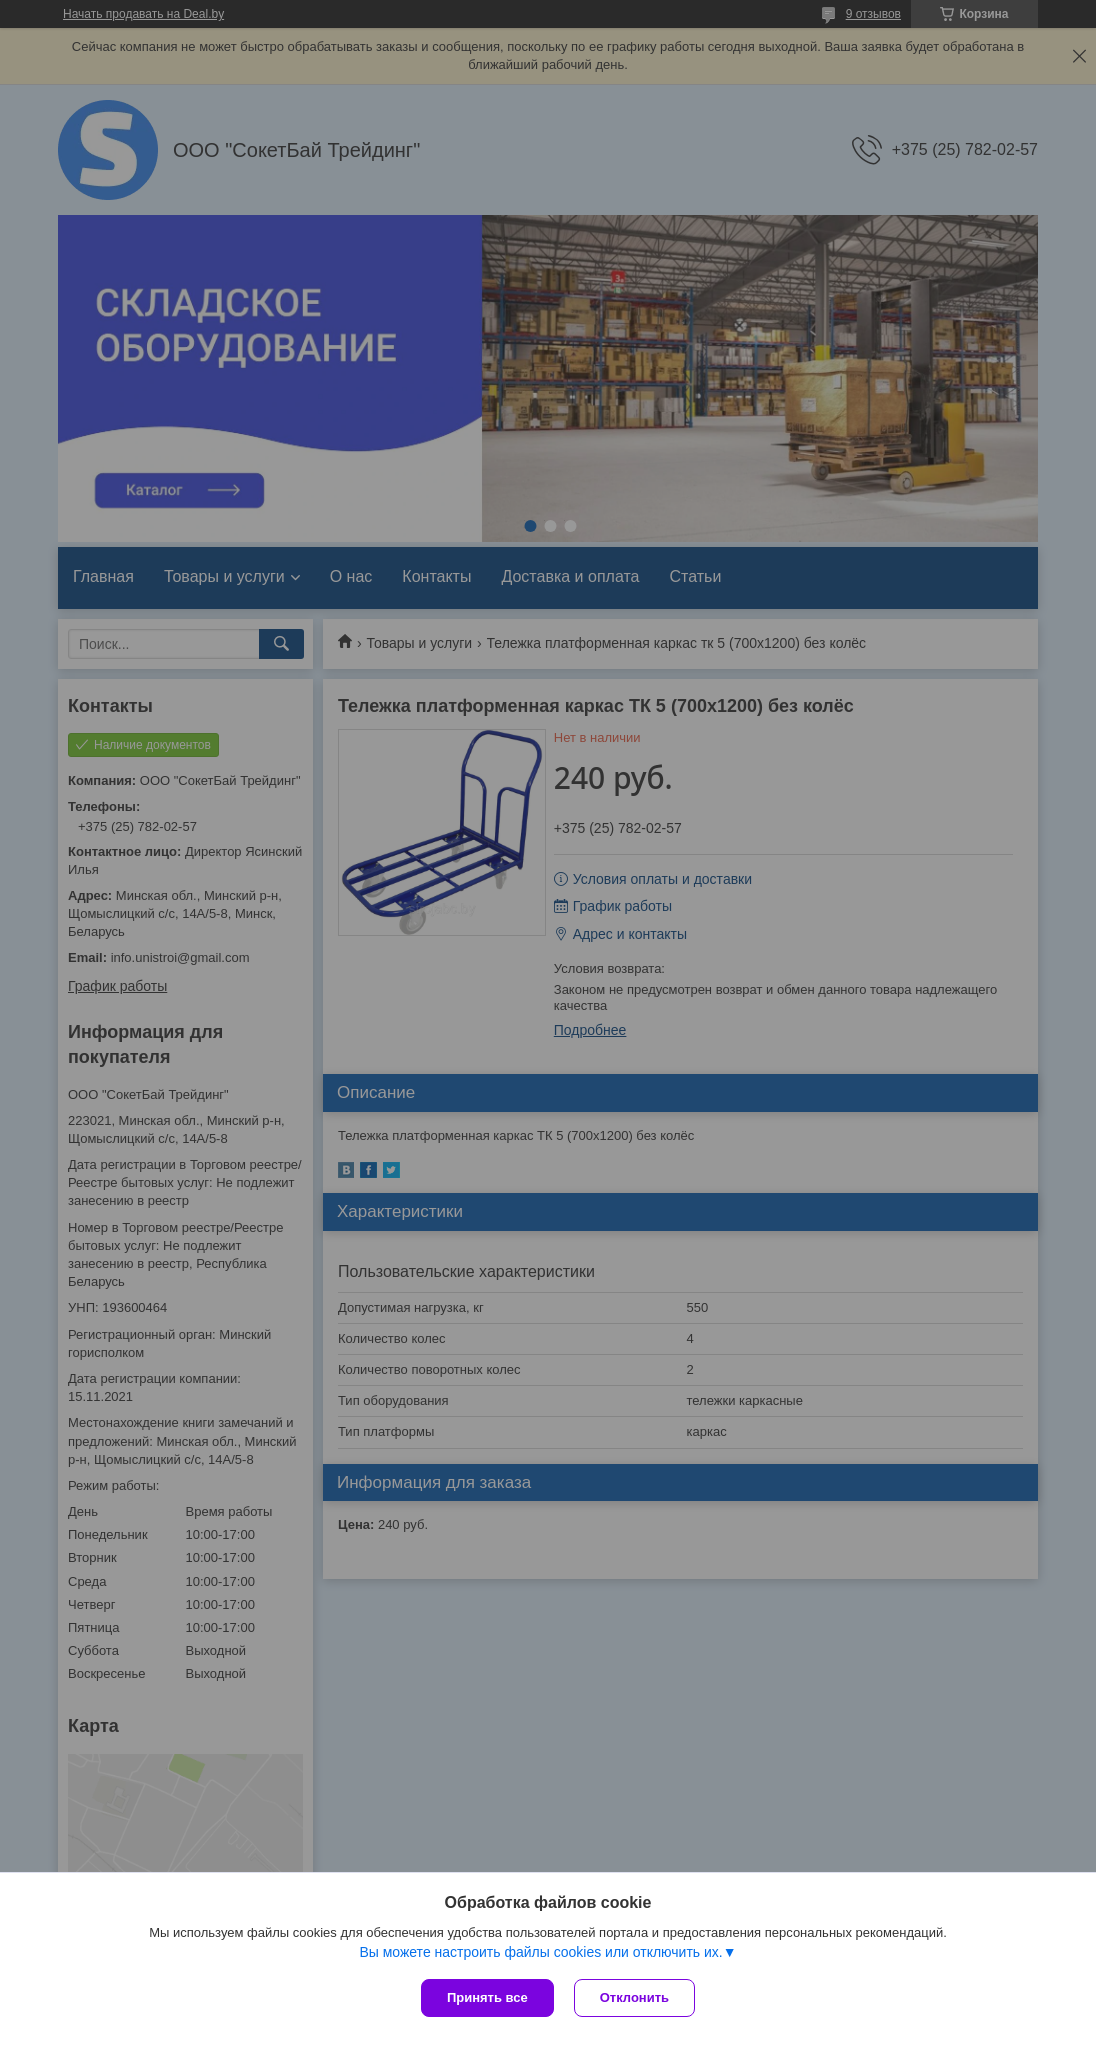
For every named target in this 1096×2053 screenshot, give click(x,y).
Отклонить (634, 1997)
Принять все (487, 1997)
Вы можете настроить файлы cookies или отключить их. (540, 1952)
